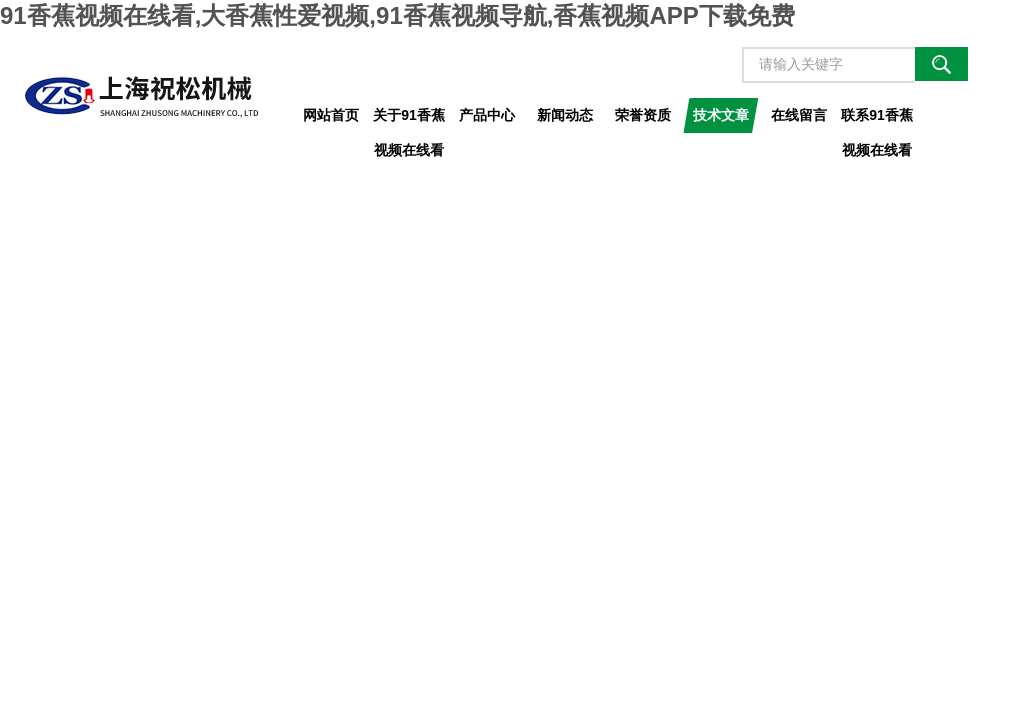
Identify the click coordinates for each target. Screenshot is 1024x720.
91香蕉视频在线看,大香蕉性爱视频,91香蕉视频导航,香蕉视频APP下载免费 (397, 15)
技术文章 (721, 115)
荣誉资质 (643, 115)
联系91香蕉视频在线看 (877, 120)
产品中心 (487, 115)
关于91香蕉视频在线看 (409, 120)
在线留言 (799, 115)
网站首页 (331, 115)
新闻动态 (565, 115)
